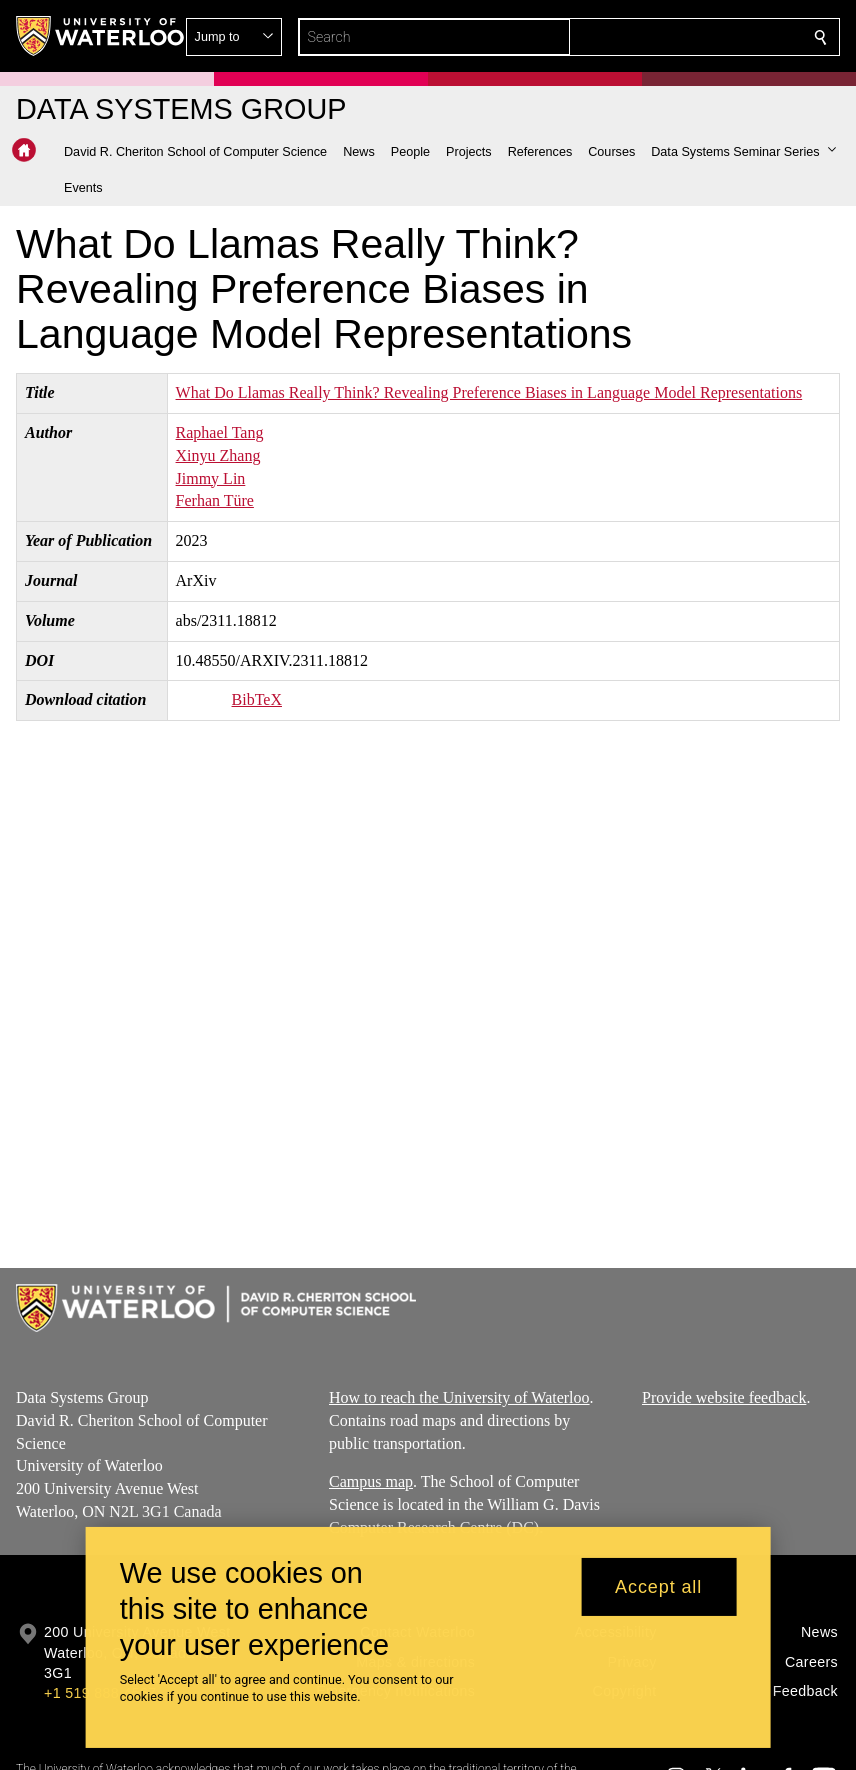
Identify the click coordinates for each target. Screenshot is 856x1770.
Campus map (371, 1481)
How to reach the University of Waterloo (459, 1397)
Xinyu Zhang (218, 455)
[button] (676, 37)
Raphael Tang (220, 432)
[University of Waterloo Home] (101, 36)
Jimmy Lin (211, 478)
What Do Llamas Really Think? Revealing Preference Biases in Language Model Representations (489, 392)
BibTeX (257, 699)
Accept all (658, 1587)
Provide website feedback (724, 1397)
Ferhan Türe (215, 500)
